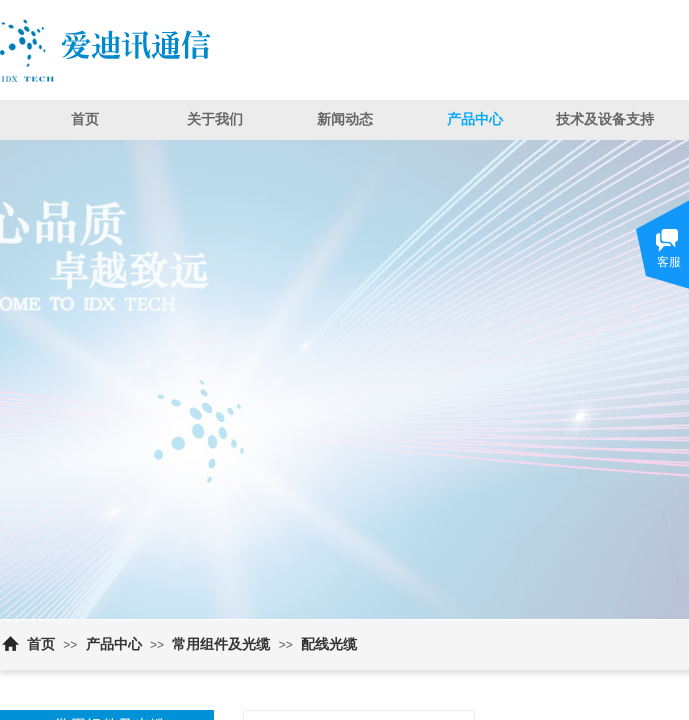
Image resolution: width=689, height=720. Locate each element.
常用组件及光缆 (221, 644)
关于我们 (215, 119)
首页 (85, 119)
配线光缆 (329, 644)
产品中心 (475, 119)
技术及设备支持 (605, 119)
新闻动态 (345, 119)
